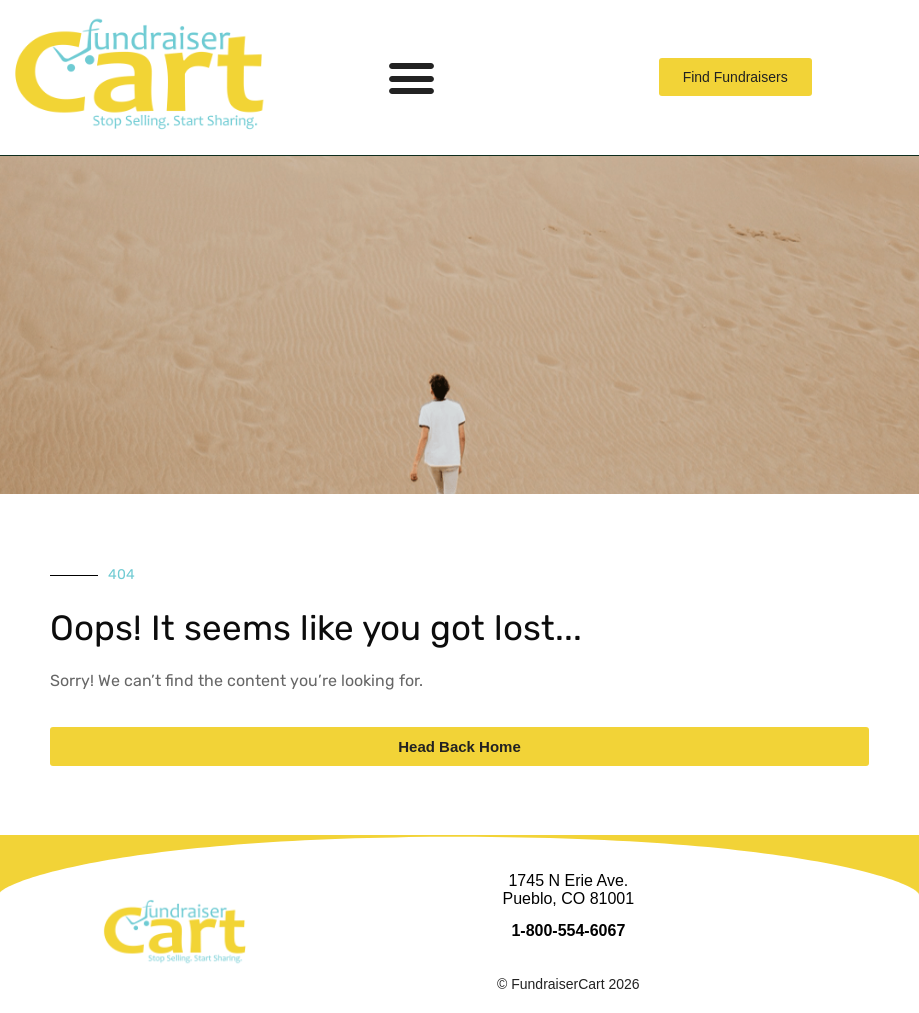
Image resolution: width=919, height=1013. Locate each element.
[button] (412, 78)
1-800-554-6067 (568, 930)
